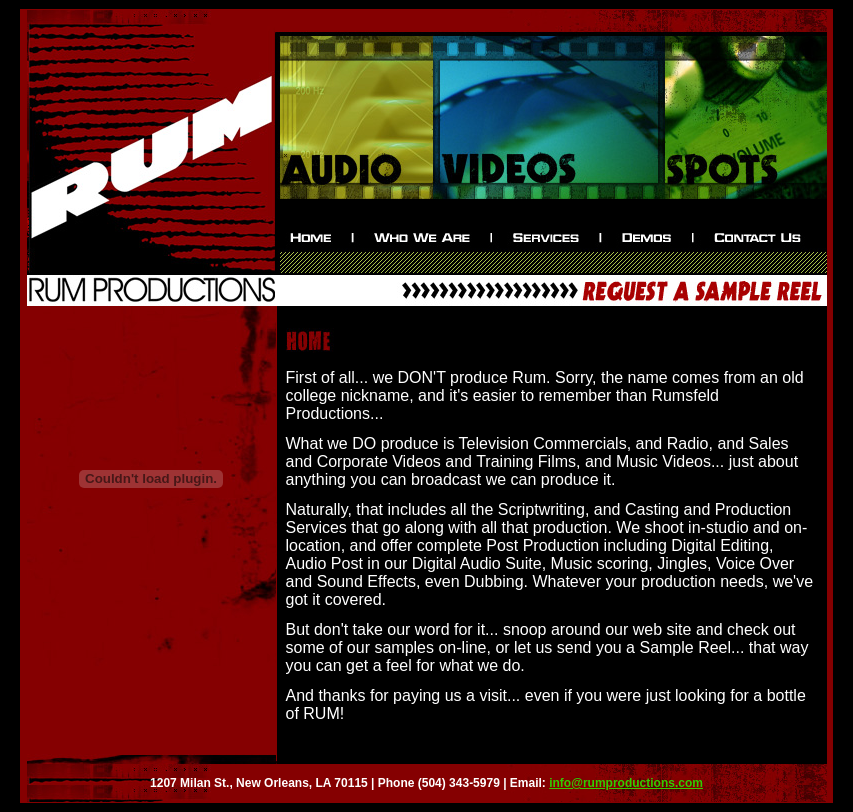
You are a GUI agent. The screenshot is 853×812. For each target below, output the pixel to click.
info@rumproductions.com (626, 783)
